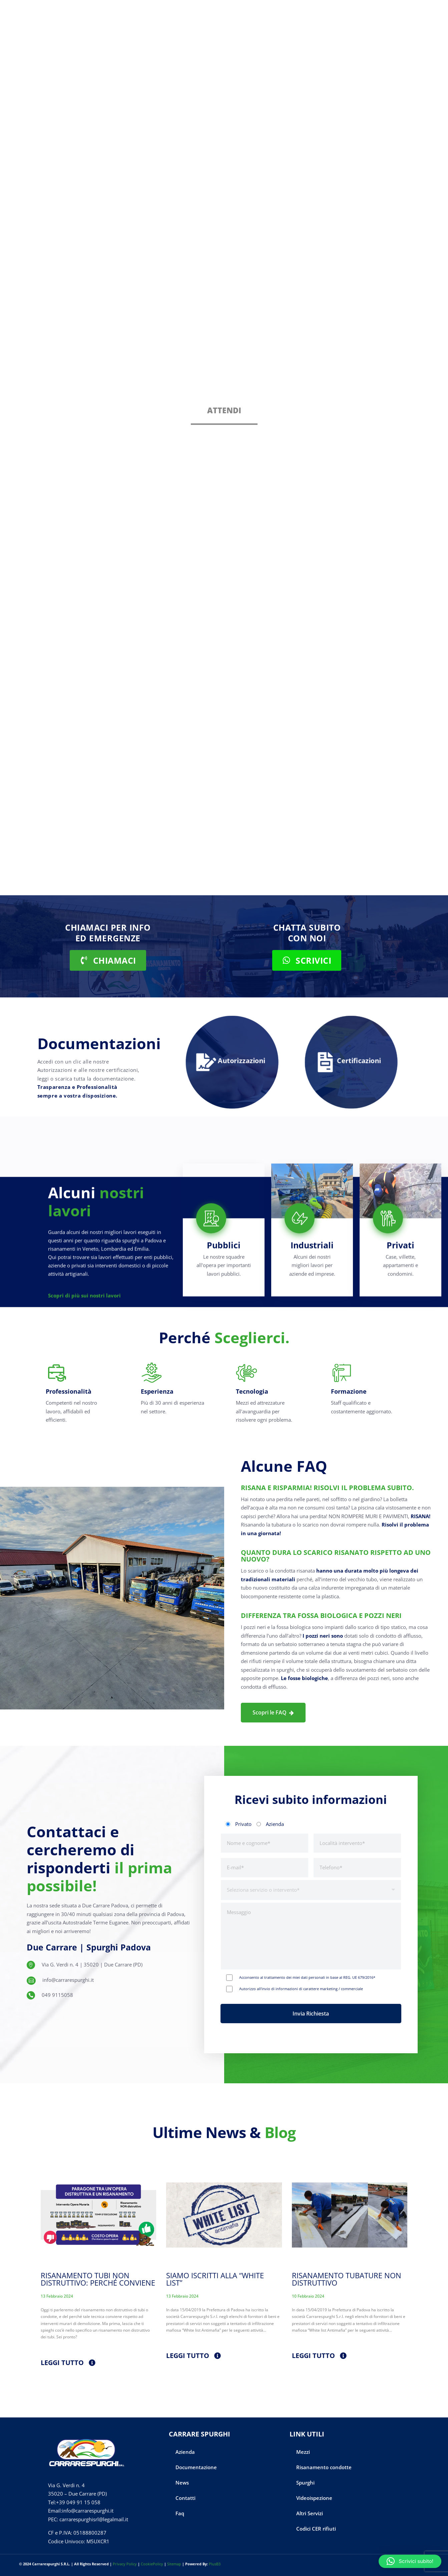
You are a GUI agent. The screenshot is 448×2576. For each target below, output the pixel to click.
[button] (410, 2561)
